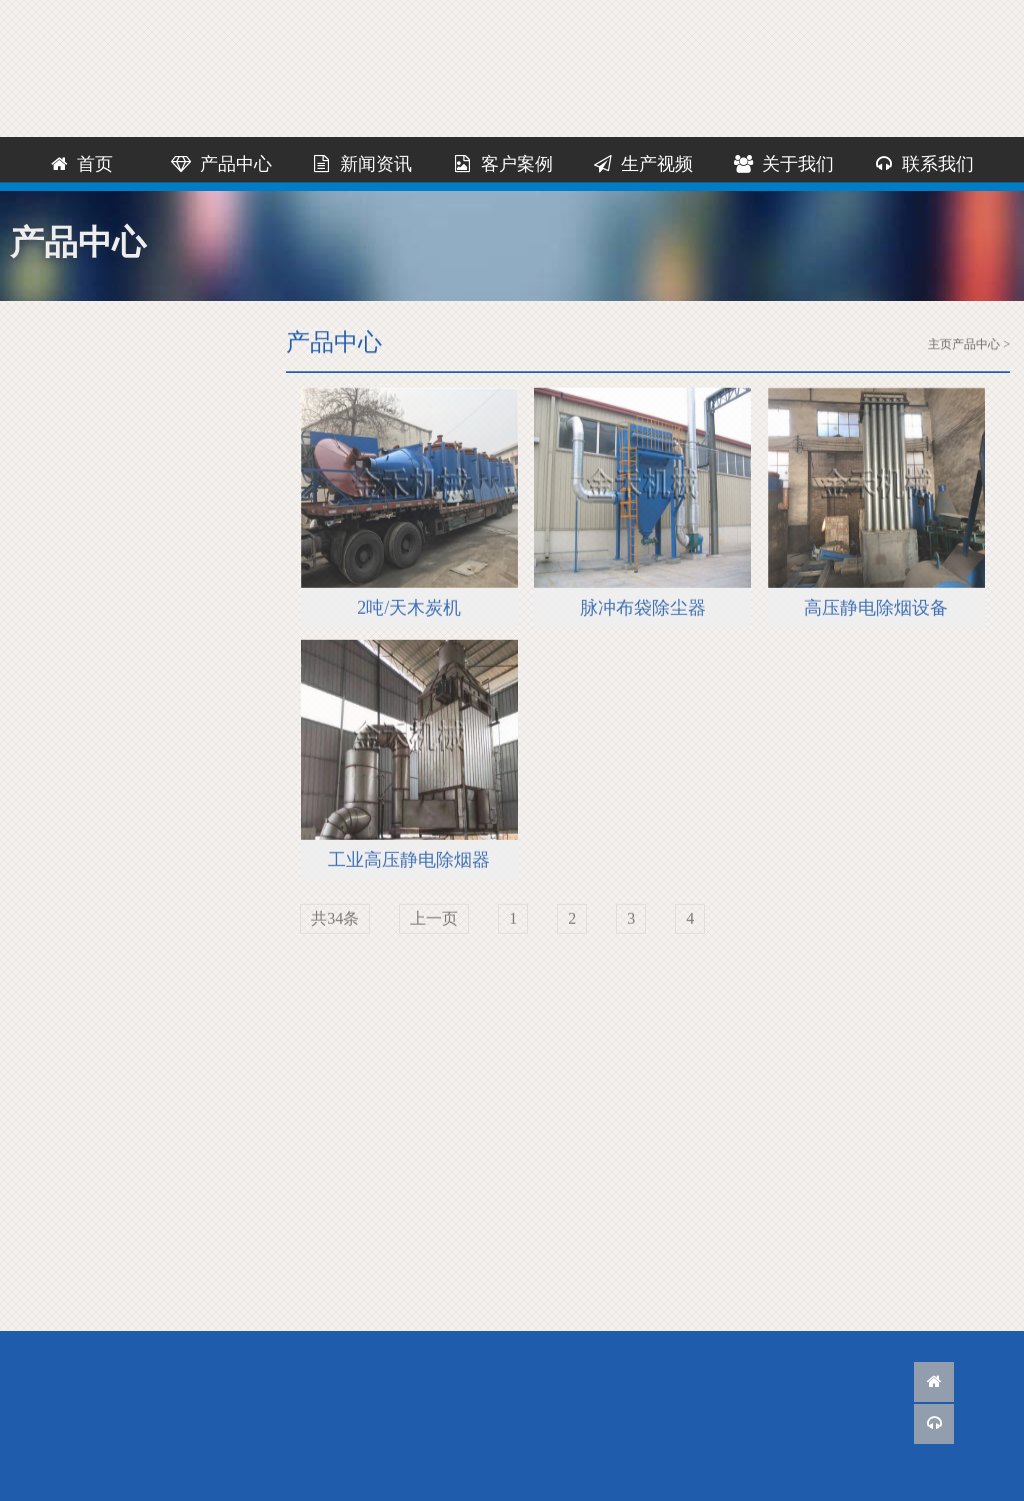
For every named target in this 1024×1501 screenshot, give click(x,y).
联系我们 (776, 18)
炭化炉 (84, 587)
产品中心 (221, 164)
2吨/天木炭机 (409, 610)
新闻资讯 (362, 164)
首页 (81, 164)
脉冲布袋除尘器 (643, 610)
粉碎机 (84, 458)
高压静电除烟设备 (876, 610)
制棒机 (84, 544)
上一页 (434, 920)
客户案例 (502, 164)
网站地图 (876, 18)
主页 (940, 345)
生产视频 (643, 164)
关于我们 (783, 164)
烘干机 (84, 501)
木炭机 (84, 415)
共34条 (335, 920)
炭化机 (84, 630)
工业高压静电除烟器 (409, 862)
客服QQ (685, 18)
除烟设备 (92, 673)
